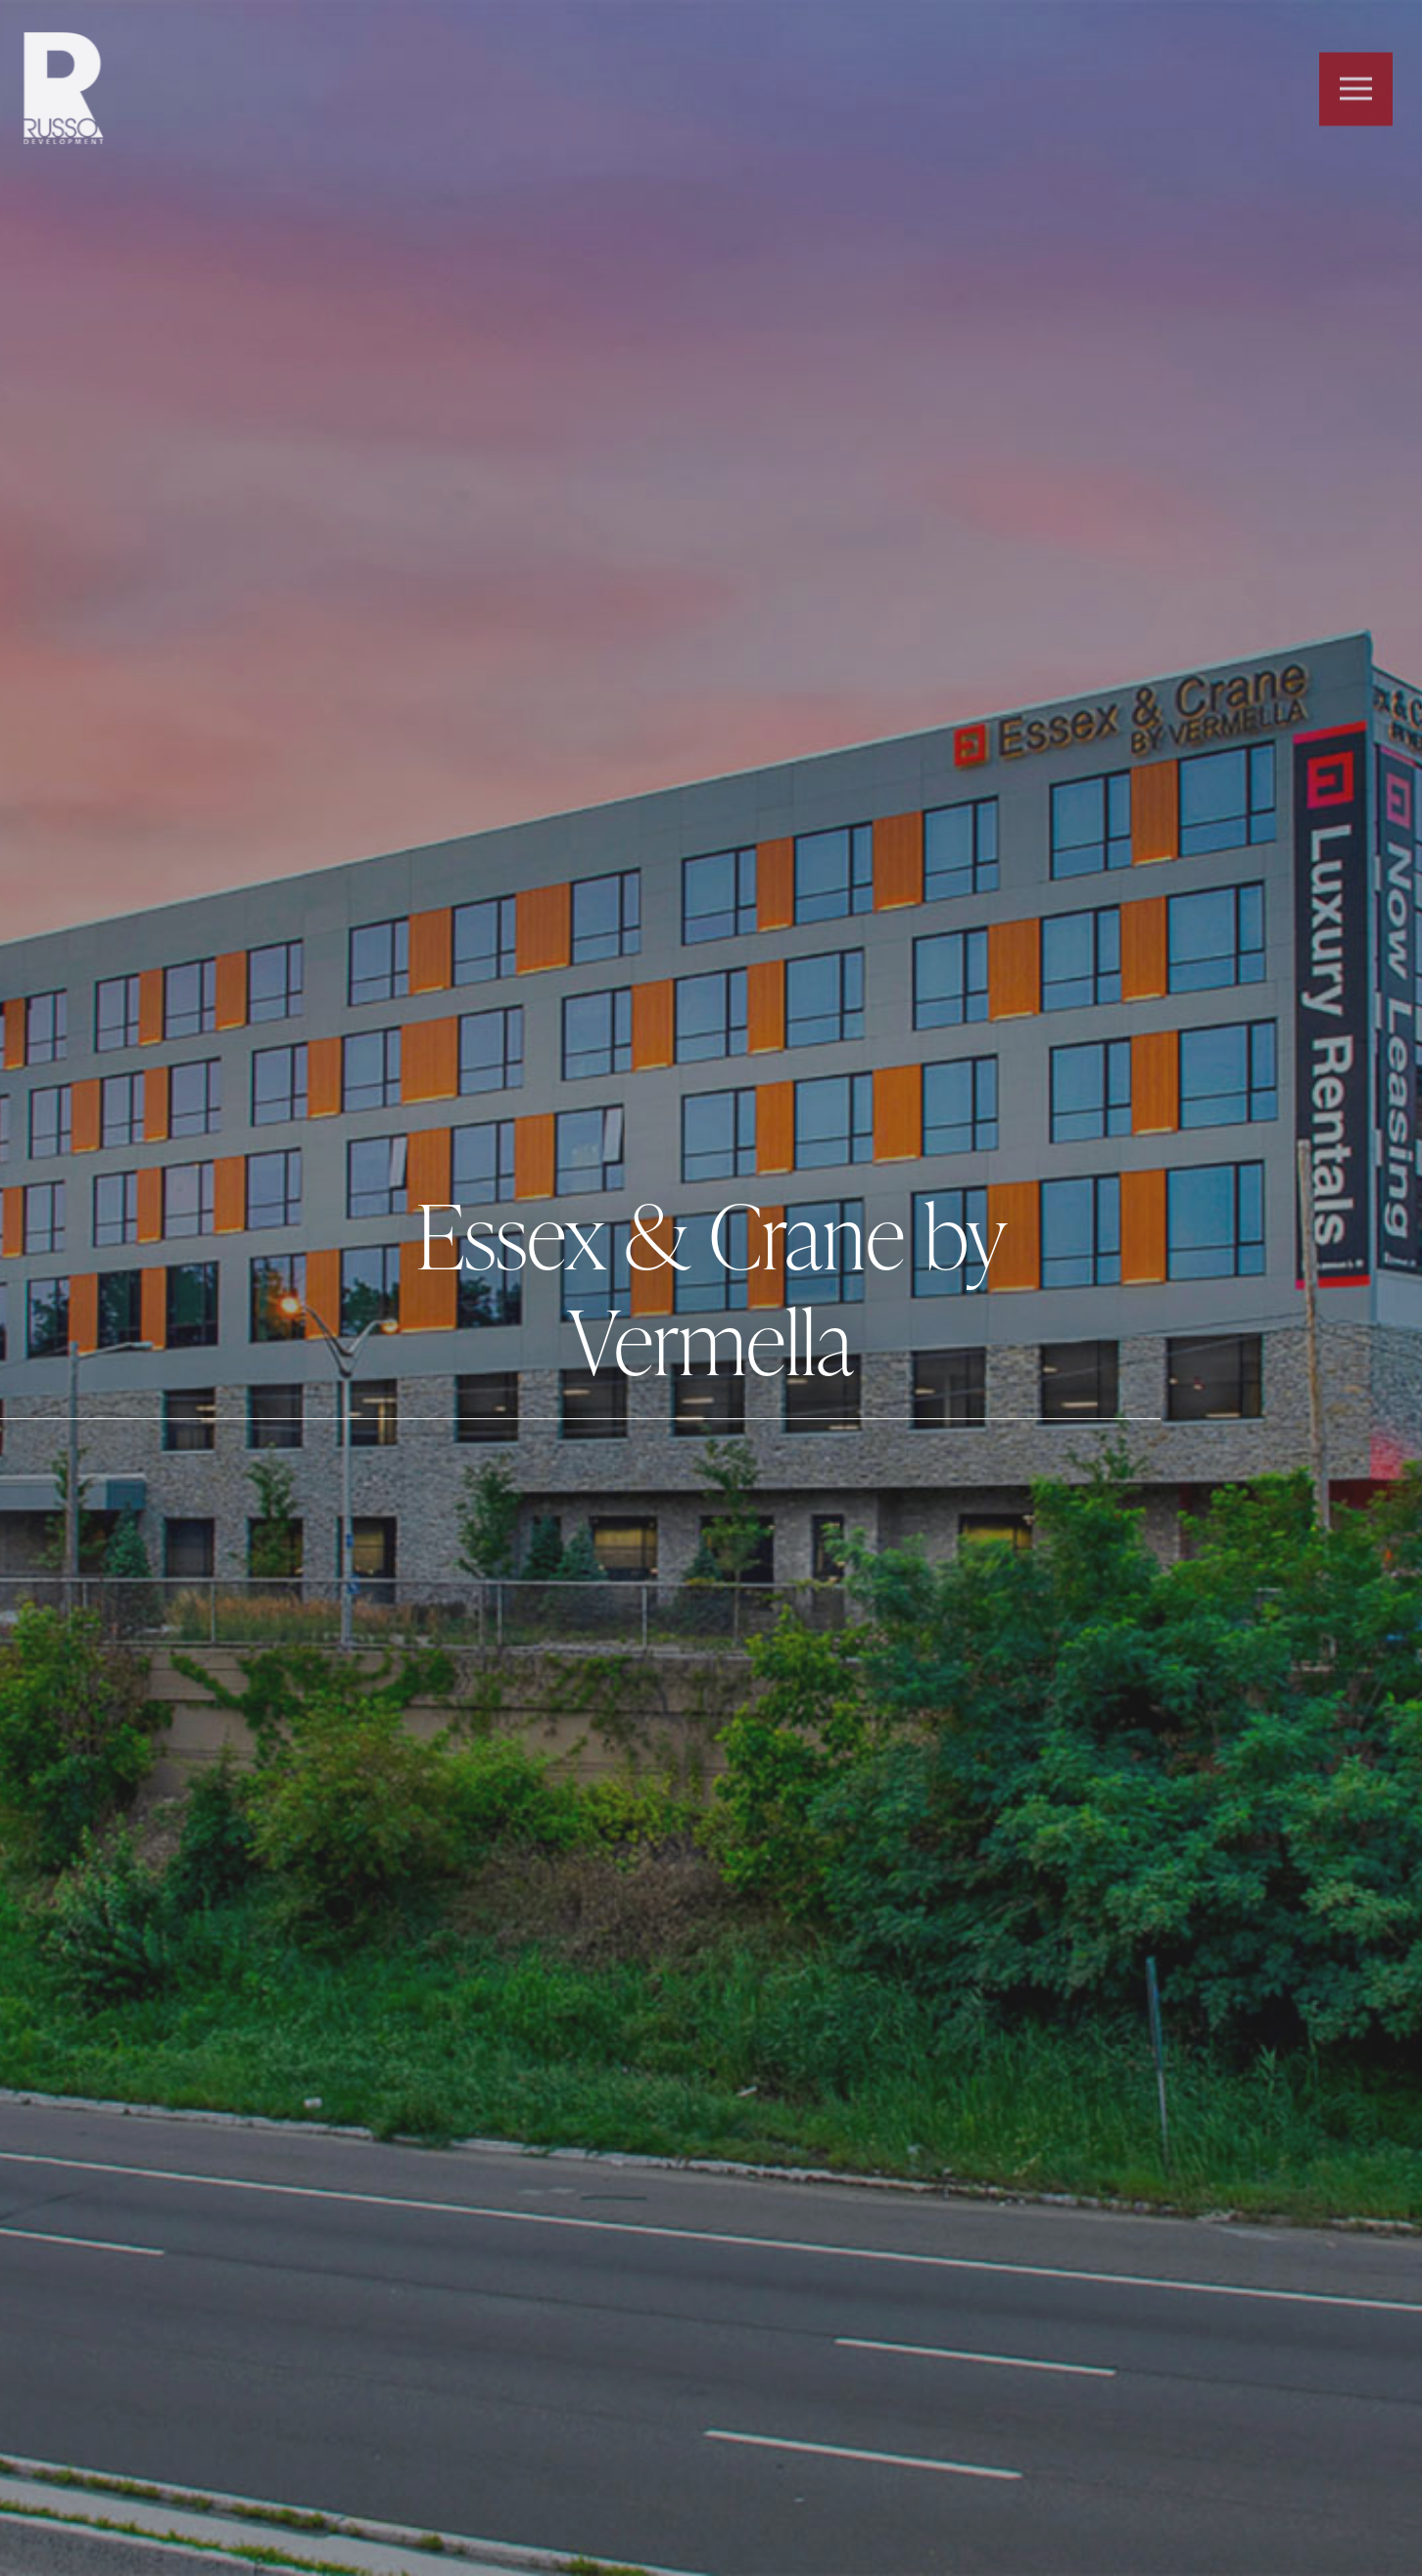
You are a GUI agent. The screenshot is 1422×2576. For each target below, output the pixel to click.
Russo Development (57, 88)
